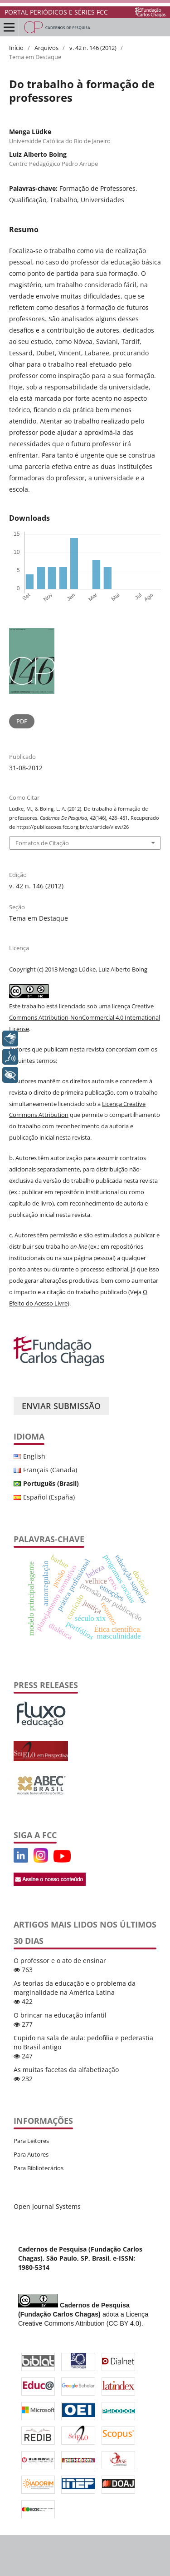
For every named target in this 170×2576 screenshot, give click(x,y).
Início (16, 48)
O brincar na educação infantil (60, 2015)
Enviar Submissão (61, 1405)
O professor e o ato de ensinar (60, 1960)
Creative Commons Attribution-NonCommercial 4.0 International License (84, 1017)
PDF (21, 721)
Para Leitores (31, 2141)
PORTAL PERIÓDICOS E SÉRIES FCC (56, 12)
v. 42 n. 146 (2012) (93, 48)
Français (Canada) (50, 1469)
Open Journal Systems (47, 2206)
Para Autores (31, 2154)
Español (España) (49, 1497)
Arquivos (46, 48)
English (34, 1456)
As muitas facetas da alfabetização (66, 2069)
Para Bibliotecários (38, 2168)
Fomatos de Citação (42, 843)
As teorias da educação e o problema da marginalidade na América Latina (75, 1988)
